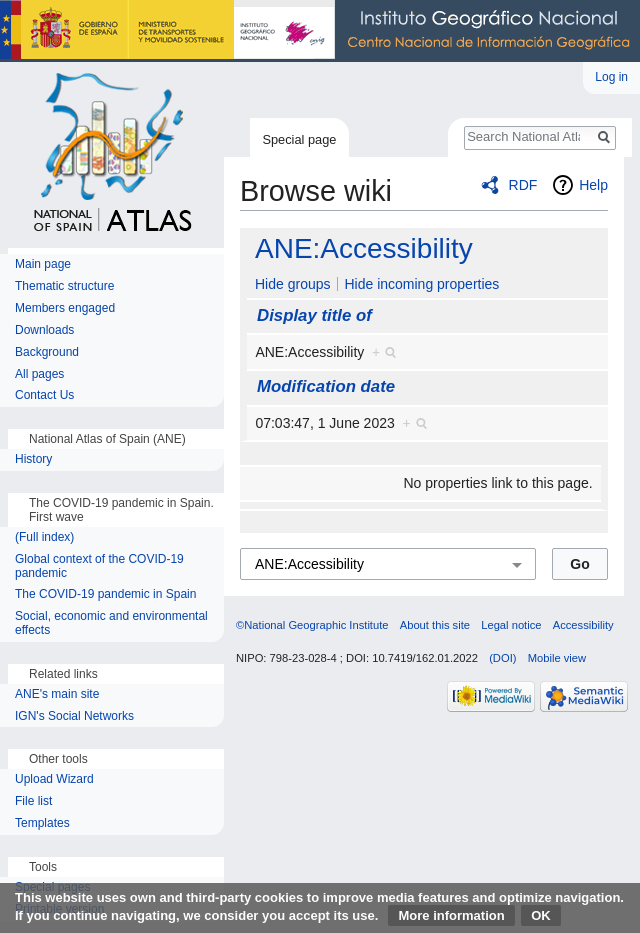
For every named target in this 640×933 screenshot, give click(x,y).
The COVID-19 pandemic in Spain (105, 594)
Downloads (44, 330)
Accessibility (583, 625)
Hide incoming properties (421, 284)
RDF (523, 185)
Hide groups (293, 284)
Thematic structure (64, 286)
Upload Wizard (54, 779)
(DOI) (502, 658)
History (35, 459)
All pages (39, 374)
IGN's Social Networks (74, 716)
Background (47, 352)
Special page (299, 139)
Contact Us (44, 395)
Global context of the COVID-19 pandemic (99, 566)
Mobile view (557, 658)
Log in (611, 77)
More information (451, 915)
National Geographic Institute (320, 31)
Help (593, 185)
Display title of (314, 315)
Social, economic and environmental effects (111, 623)
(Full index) (44, 537)
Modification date (326, 386)
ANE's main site (57, 694)
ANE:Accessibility (364, 248)
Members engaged (65, 308)
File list (33, 801)
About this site (435, 625)
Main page (43, 264)
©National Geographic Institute (312, 625)
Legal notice (511, 625)
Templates (42, 823)
